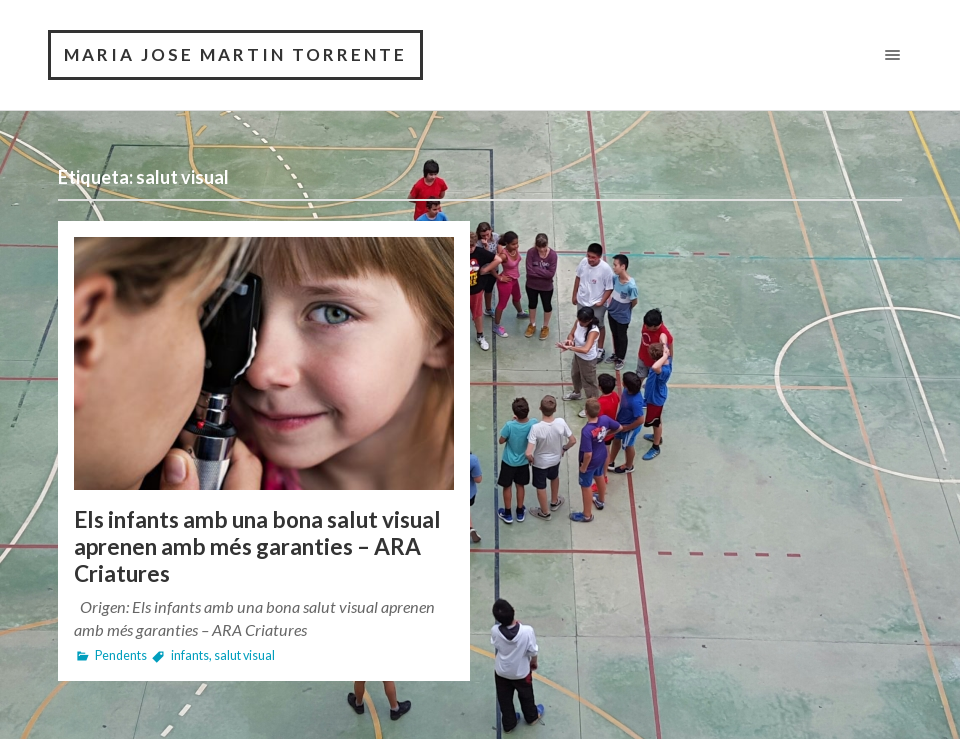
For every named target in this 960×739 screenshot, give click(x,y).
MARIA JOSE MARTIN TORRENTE (235, 54)
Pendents (121, 655)
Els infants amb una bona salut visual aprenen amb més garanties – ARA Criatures (257, 546)
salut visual (244, 655)
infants (190, 655)
